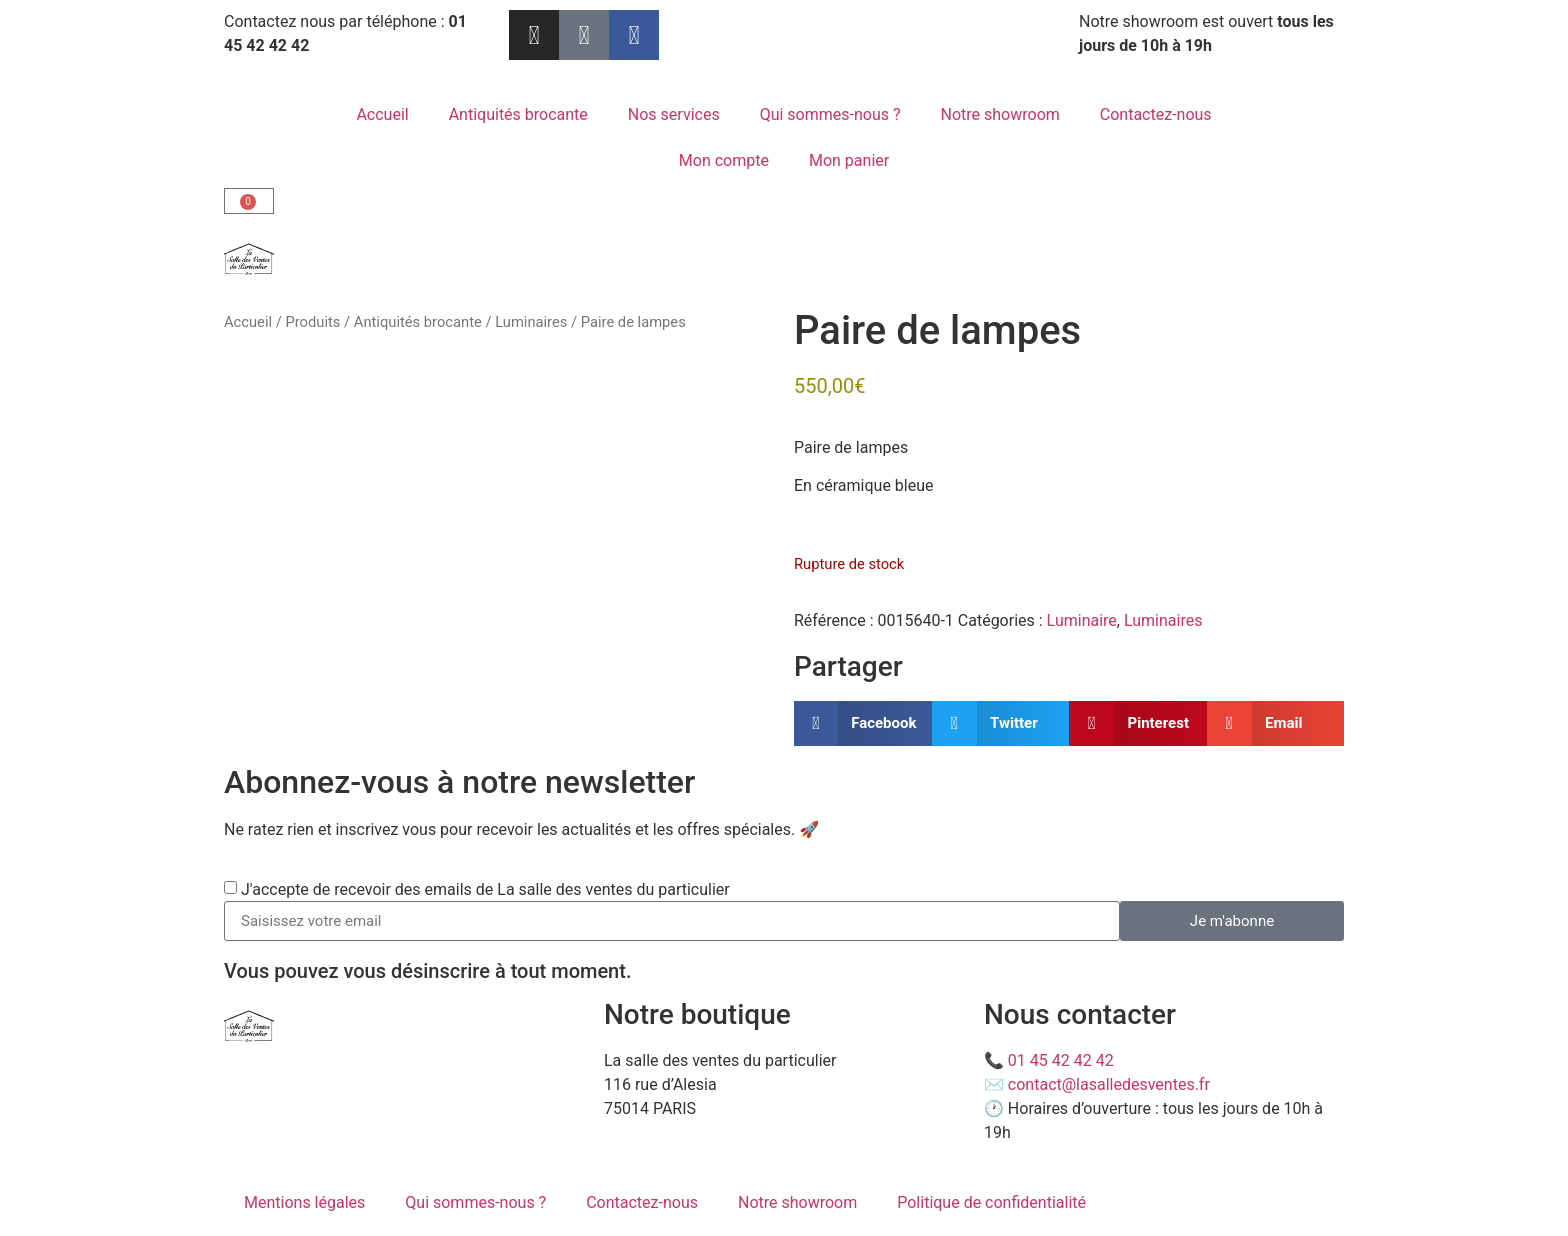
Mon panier (849, 160)
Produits (312, 322)
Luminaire (1082, 620)
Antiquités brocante (518, 114)
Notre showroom (1000, 114)
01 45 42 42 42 (1061, 1060)
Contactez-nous (1156, 114)
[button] (863, 723)
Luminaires (531, 322)
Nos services (674, 114)
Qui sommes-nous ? (830, 114)
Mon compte (724, 160)
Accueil (382, 114)
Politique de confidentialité (991, 1202)
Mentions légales (304, 1202)
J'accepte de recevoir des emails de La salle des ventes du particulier (485, 889)
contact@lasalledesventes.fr (1109, 1084)
